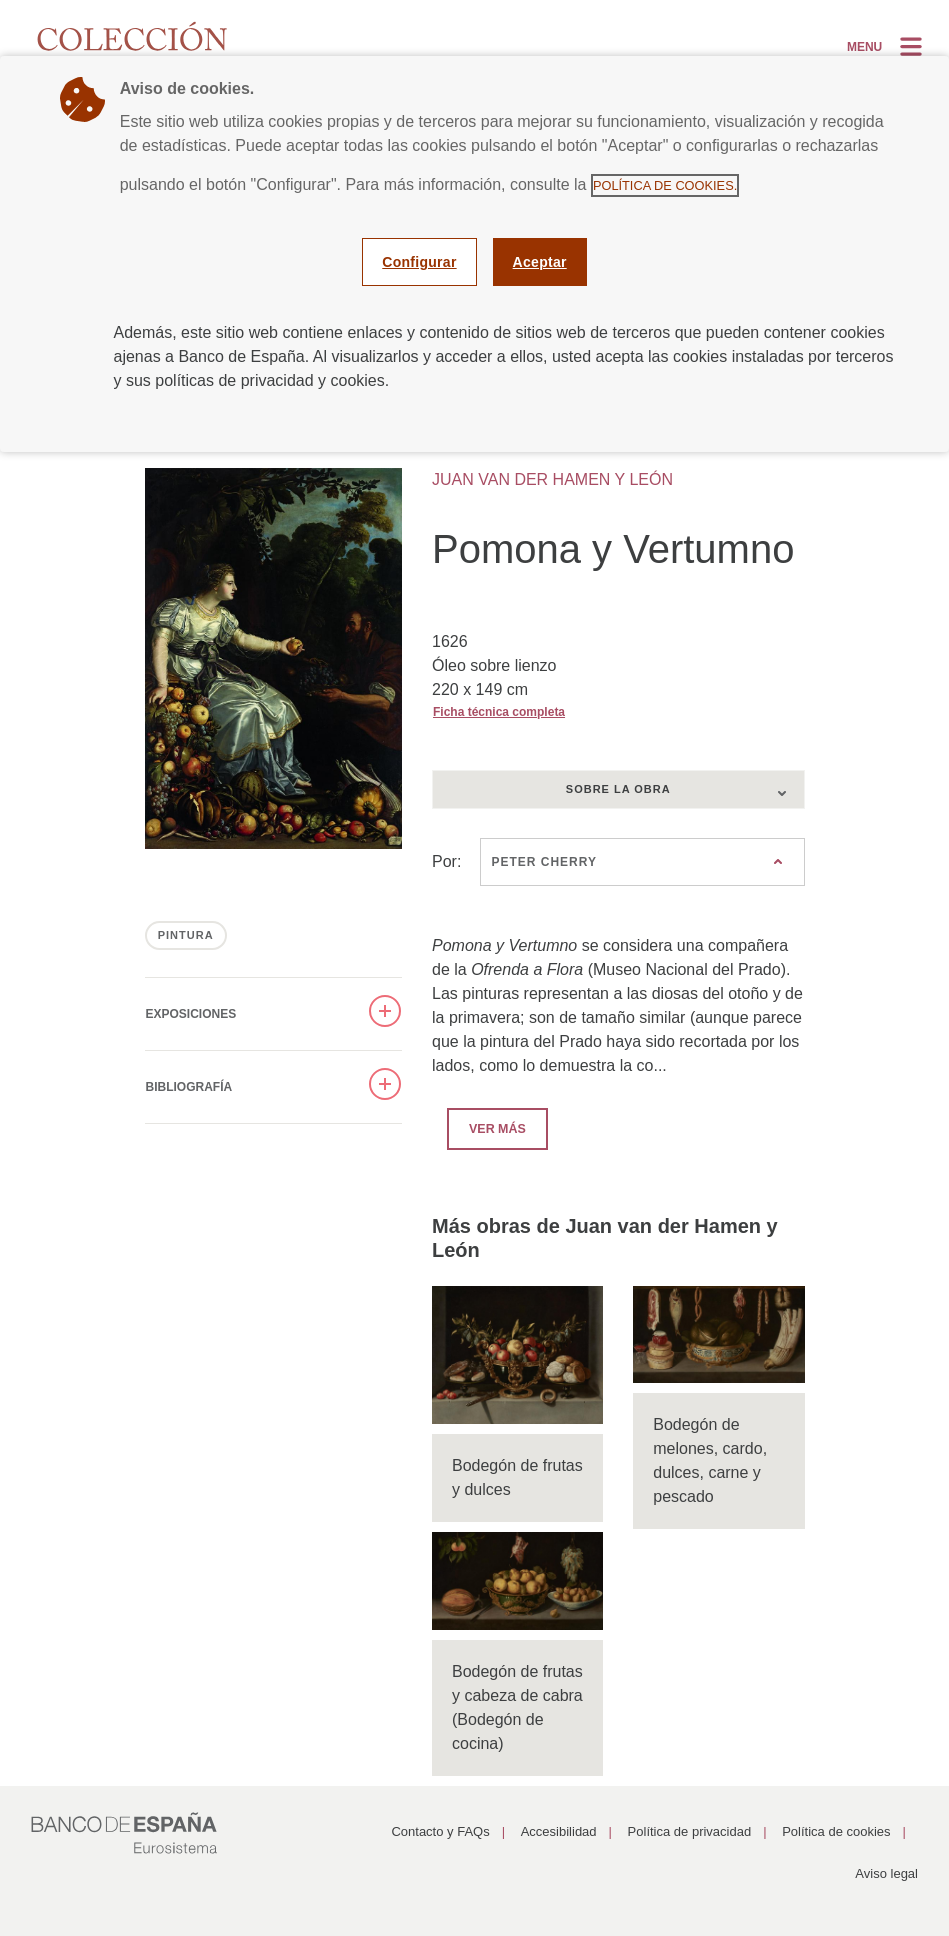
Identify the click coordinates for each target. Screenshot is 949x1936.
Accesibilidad (559, 1831)
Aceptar (540, 262)
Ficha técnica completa (499, 712)
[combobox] (618, 789)
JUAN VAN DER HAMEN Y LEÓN (552, 479)
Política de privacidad (690, 1831)
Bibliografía (189, 1087)
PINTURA (186, 935)
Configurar (419, 262)
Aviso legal (886, 1873)
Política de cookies (836, 1831)
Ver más (486, 1128)
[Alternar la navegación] (886, 46)
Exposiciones (191, 1014)
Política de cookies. (665, 185)
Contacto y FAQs (440, 1831)
